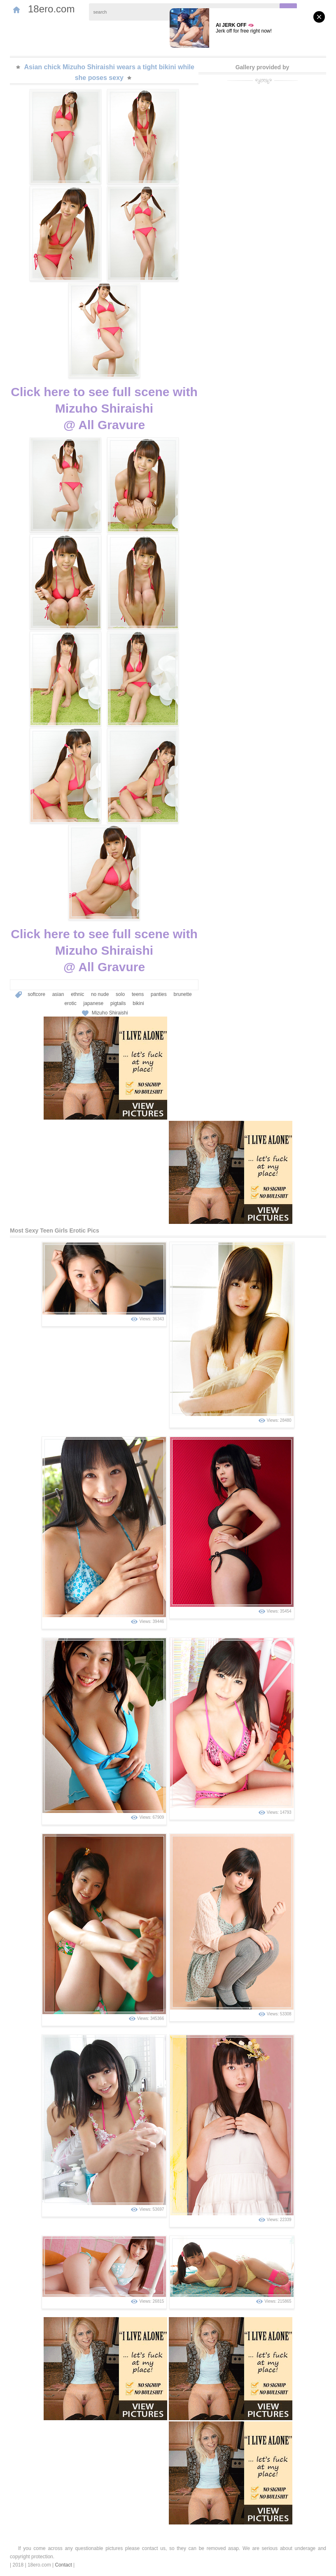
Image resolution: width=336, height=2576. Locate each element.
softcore (36, 994)
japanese (94, 1003)
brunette (183, 994)
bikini (138, 1003)
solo (120, 994)
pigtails (118, 1003)
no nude (100, 994)
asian (58, 994)
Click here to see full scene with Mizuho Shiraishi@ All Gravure (104, 408)
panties (159, 994)
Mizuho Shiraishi (110, 1013)
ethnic (77, 994)
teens (138, 994)
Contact (63, 2565)
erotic (70, 1003)
